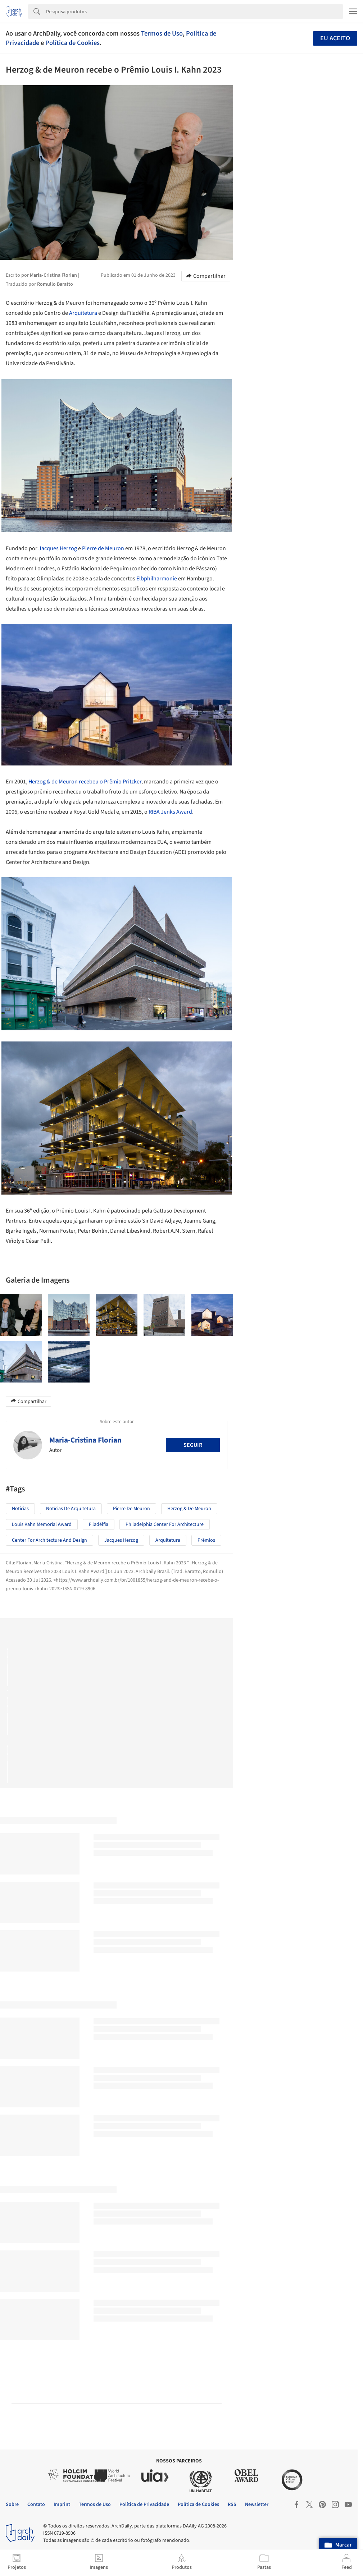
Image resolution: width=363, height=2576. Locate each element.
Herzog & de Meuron (189, 1508)
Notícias (20, 1508)
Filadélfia (98, 1524)
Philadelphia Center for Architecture (165, 1524)
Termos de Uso (162, 33)
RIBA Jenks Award (170, 812)
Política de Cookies (72, 42)
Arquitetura (83, 313)
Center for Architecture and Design (49, 1540)
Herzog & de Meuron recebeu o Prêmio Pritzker (84, 782)
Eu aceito (335, 38)
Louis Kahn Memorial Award (42, 1524)
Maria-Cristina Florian (85, 1440)
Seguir (192, 1445)
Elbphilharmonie (156, 579)
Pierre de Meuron (103, 548)
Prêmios (206, 1540)
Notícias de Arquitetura (71, 1508)
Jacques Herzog (57, 548)
